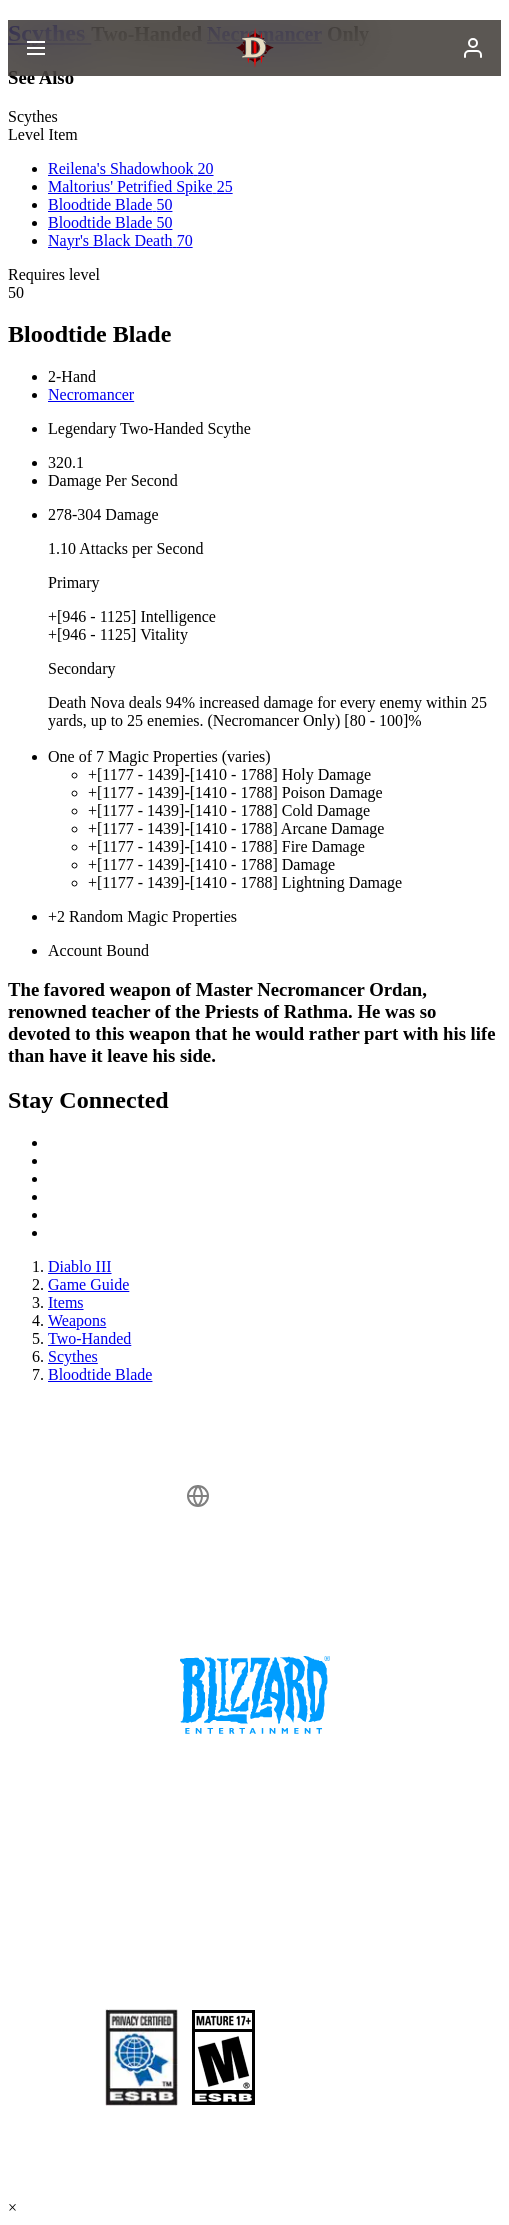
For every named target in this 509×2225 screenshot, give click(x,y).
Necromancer (91, 394)
